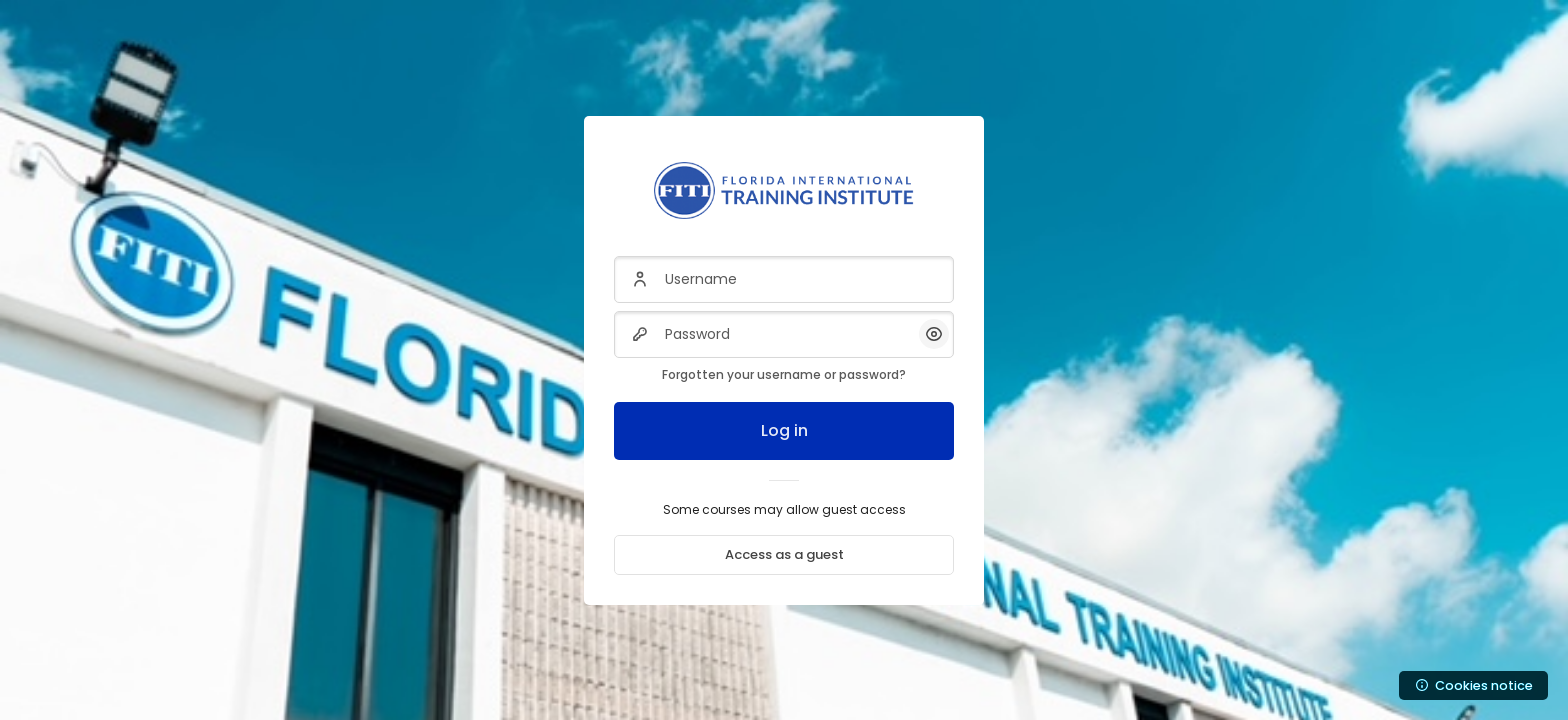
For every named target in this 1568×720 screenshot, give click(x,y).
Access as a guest (784, 554)
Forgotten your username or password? (784, 374)
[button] (934, 334)
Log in (784, 430)
